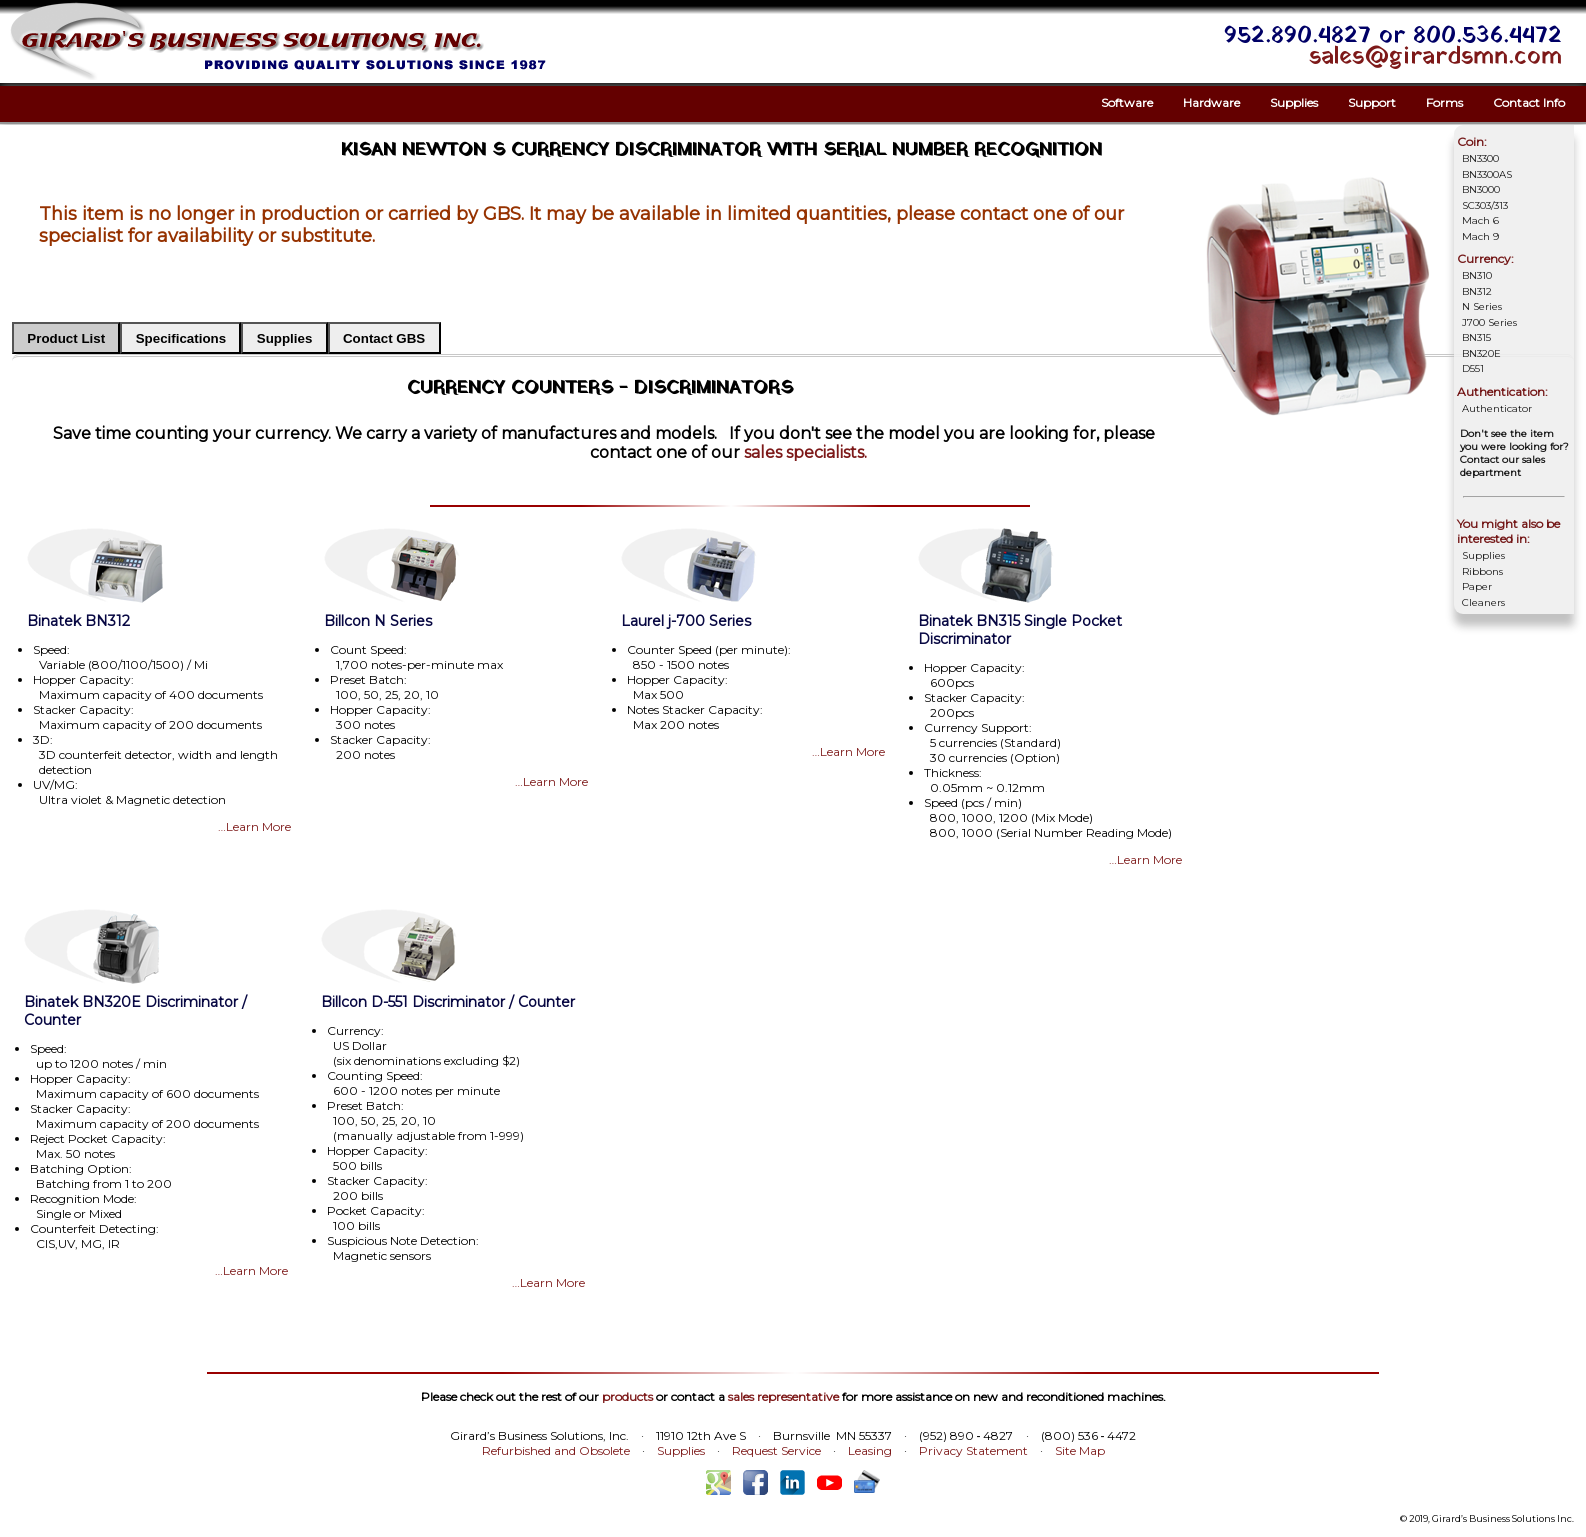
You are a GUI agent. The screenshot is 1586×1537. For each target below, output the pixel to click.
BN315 (1476, 337)
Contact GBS (384, 338)
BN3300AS (1487, 174)
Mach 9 (1480, 236)
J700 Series (1489, 322)
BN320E (1481, 353)
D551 (1473, 368)
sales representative (783, 1396)
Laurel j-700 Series (686, 621)
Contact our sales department (1502, 466)
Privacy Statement (973, 1450)
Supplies (1294, 102)
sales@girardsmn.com (1435, 57)
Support (1372, 102)
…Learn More (254, 826)
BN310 (1477, 275)
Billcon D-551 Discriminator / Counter (448, 1002)
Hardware (1211, 102)
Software (1127, 102)
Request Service (776, 1450)
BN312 (1477, 291)
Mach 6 (1480, 220)
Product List (66, 338)
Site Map (1080, 1450)
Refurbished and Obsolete (556, 1450)
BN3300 (1480, 158)
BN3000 (1481, 189)
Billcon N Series (378, 621)
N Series (1482, 306)
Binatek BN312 (78, 621)
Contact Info (1529, 102)
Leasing (870, 1450)
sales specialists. (805, 452)
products (627, 1396)
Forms (1444, 102)
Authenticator (1497, 408)
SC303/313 (1485, 205)
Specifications (181, 338)
